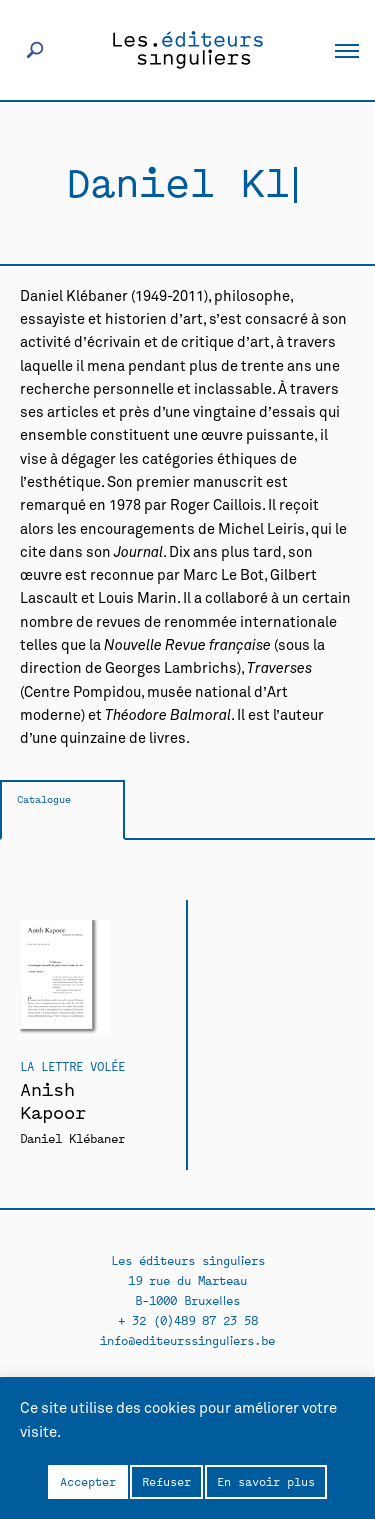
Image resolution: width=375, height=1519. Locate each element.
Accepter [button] (88, 1481)
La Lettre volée (72, 1065)
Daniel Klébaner (72, 1137)
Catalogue (44, 798)
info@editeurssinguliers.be (187, 1339)
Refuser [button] (166, 1481)
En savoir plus (266, 1481)
